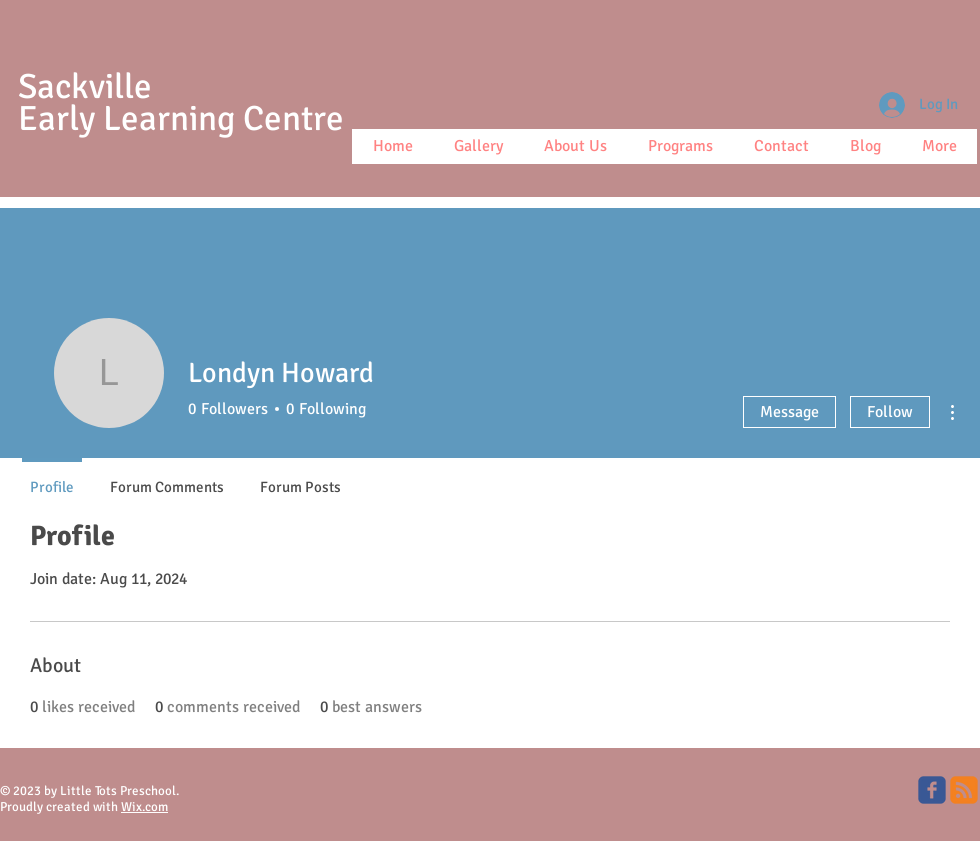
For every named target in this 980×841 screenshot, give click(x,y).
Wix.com (144, 807)
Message (789, 412)
